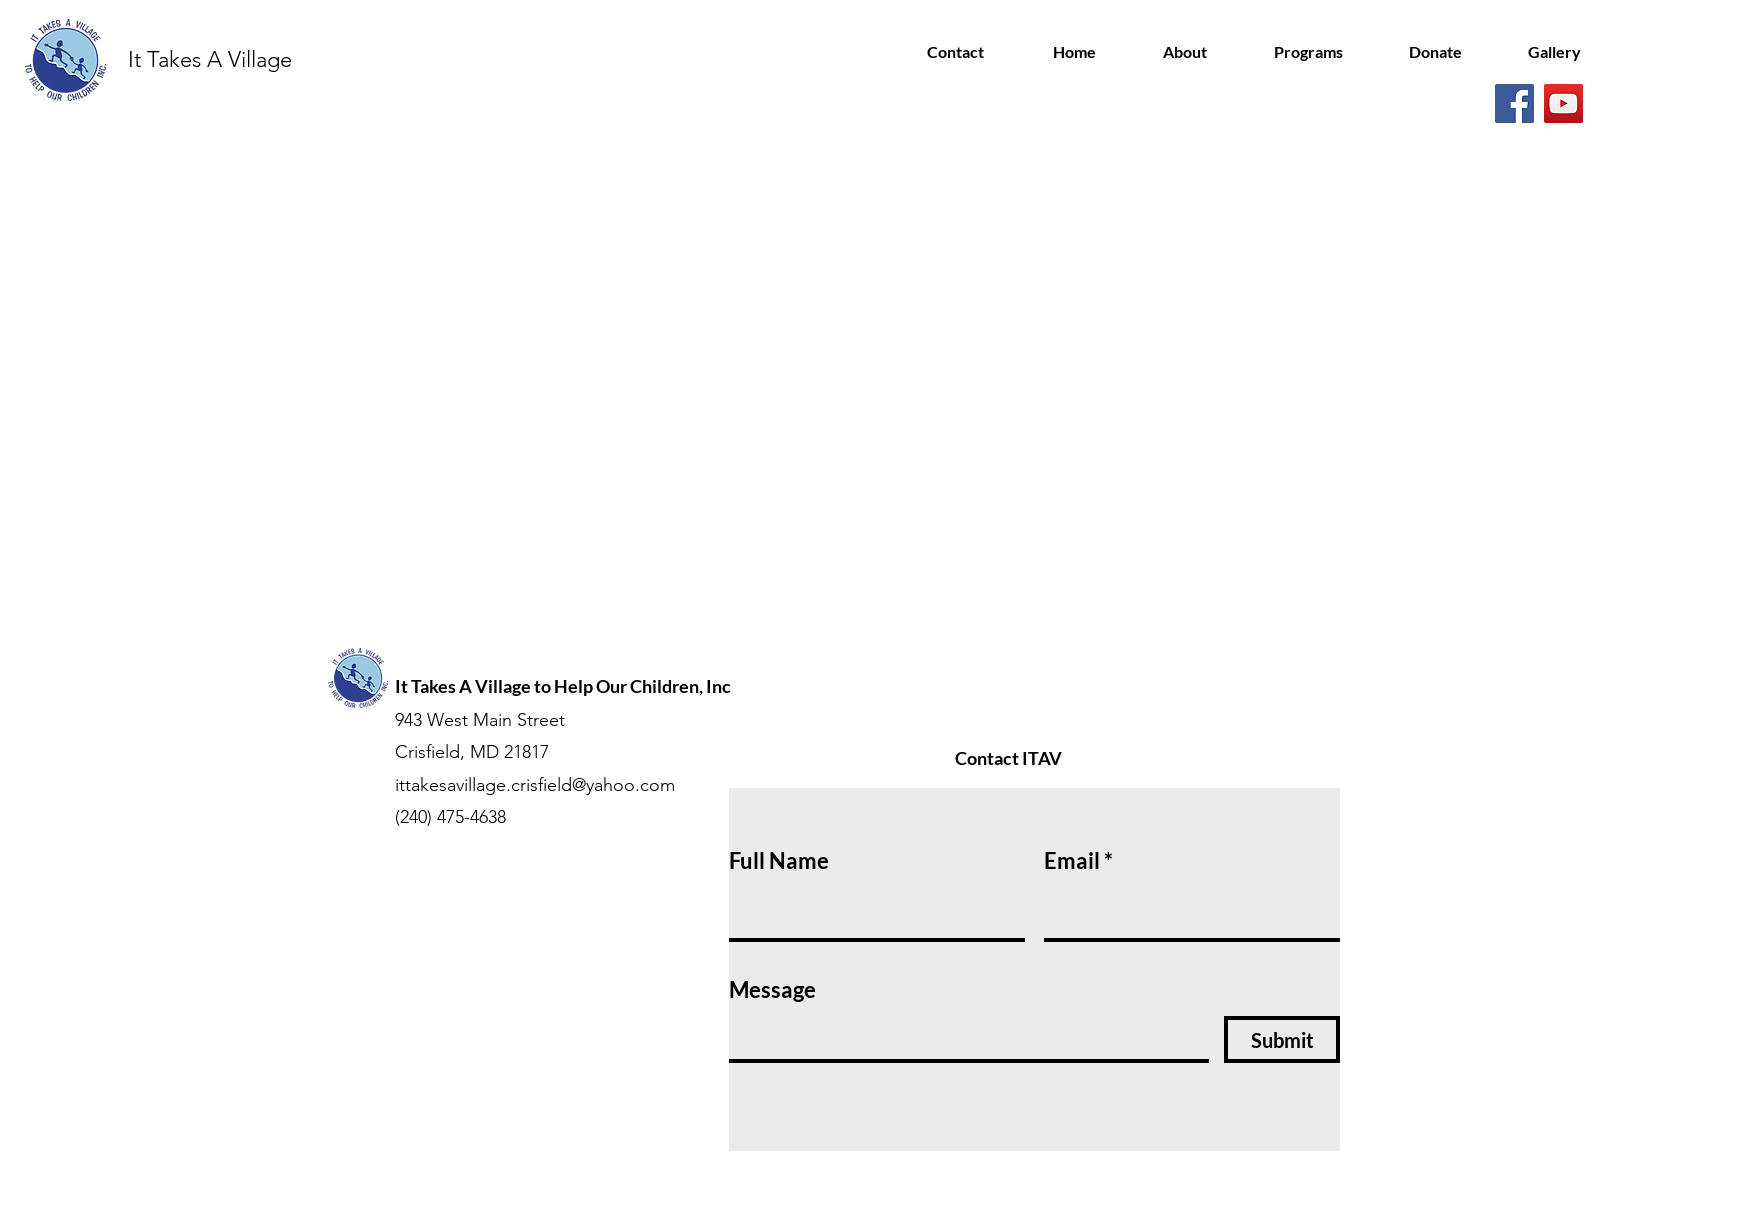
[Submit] (1282, 1039)
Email (1072, 861)
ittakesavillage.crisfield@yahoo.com (535, 785)
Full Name (779, 861)
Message (772, 990)
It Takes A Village (210, 59)
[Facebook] (1514, 103)
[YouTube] (1563, 103)
